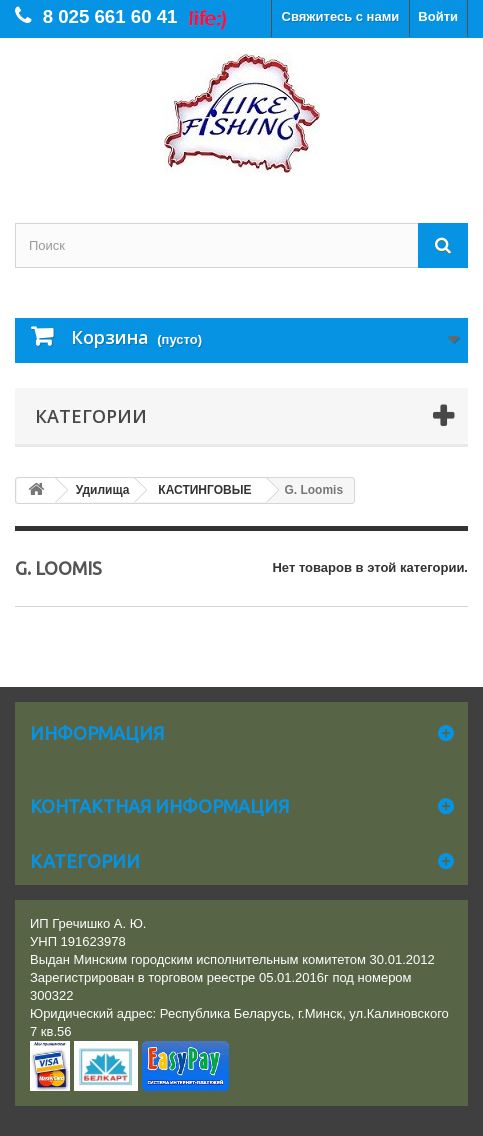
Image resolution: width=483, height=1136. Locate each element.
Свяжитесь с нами (341, 16)
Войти (438, 16)
